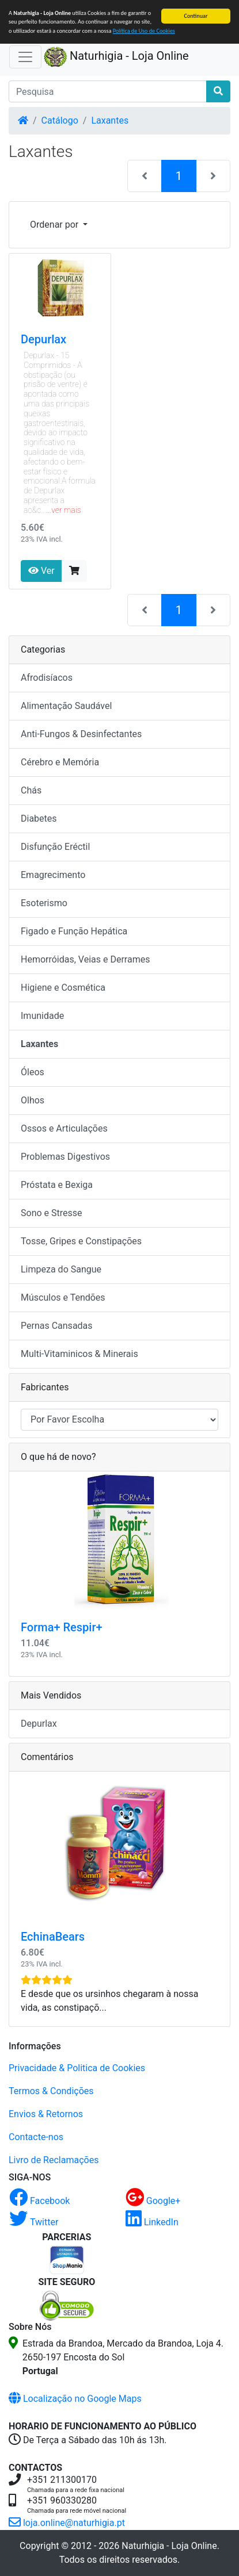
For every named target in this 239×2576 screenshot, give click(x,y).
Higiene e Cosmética (63, 987)
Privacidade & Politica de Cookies (77, 2068)
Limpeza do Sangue (61, 1269)
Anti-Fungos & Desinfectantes (81, 734)
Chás (31, 790)
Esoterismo (44, 903)
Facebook (39, 2200)
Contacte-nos (36, 2137)
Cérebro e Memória (60, 762)
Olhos (32, 1100)
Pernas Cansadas (57, 1325)
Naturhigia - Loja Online (116, 56)
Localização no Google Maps (75, 2398)
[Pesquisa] (108, 91)
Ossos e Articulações (64, 1128)
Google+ (153, 2200)
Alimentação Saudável (66, 705)
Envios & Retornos (46, 2114)
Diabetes (39, 818)
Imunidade (42, 1015)
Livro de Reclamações (53, 2160)
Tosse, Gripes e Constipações (81, 1241)
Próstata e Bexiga (57, 1184)
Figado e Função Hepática (74, 931)
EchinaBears (53, 1936)
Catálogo (59, 120)
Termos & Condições (51, 2091)
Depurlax (43, 339)
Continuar (196, 16)
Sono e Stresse (51, 1213)
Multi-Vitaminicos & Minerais (79, 1353)
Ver (41, 570)
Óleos (32, 1072)
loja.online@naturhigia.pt (67, 2522)
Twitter (33, 2222)
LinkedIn (152, 2222)
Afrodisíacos (47, 677)
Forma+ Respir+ (62, 1627)
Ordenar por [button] (55, 224)
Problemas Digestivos (65, 1156)
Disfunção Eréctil (55, 846)
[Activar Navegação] (25, 56)
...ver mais (63, 510)
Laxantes (109, 120)
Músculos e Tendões (63, 1297)
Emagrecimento (53, 874)
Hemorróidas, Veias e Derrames (85, 959)
